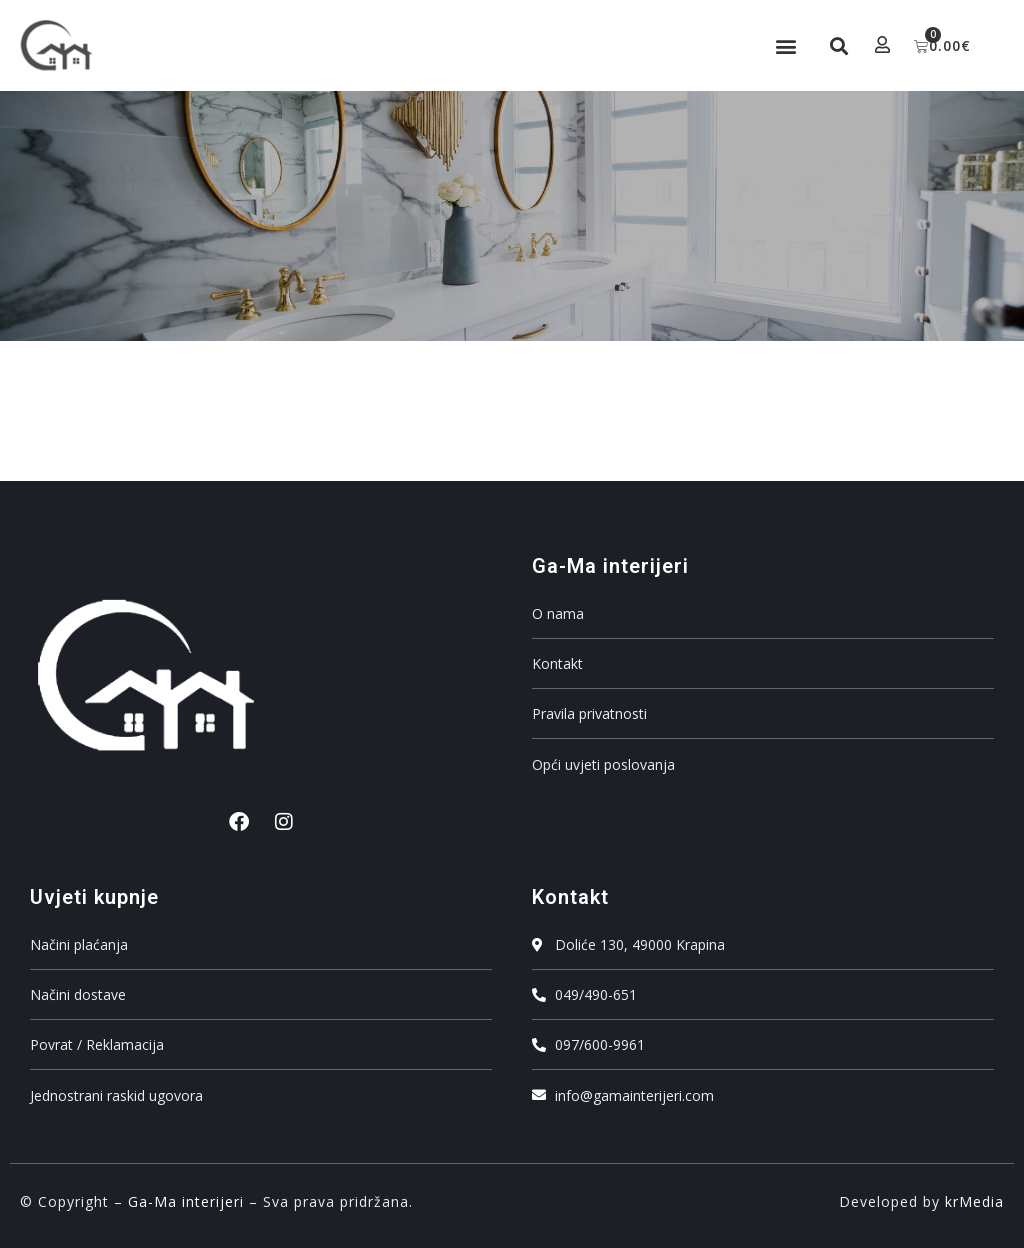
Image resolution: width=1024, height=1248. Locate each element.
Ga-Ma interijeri (186, 1201)
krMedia (974, 1201)
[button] (783, 45)
